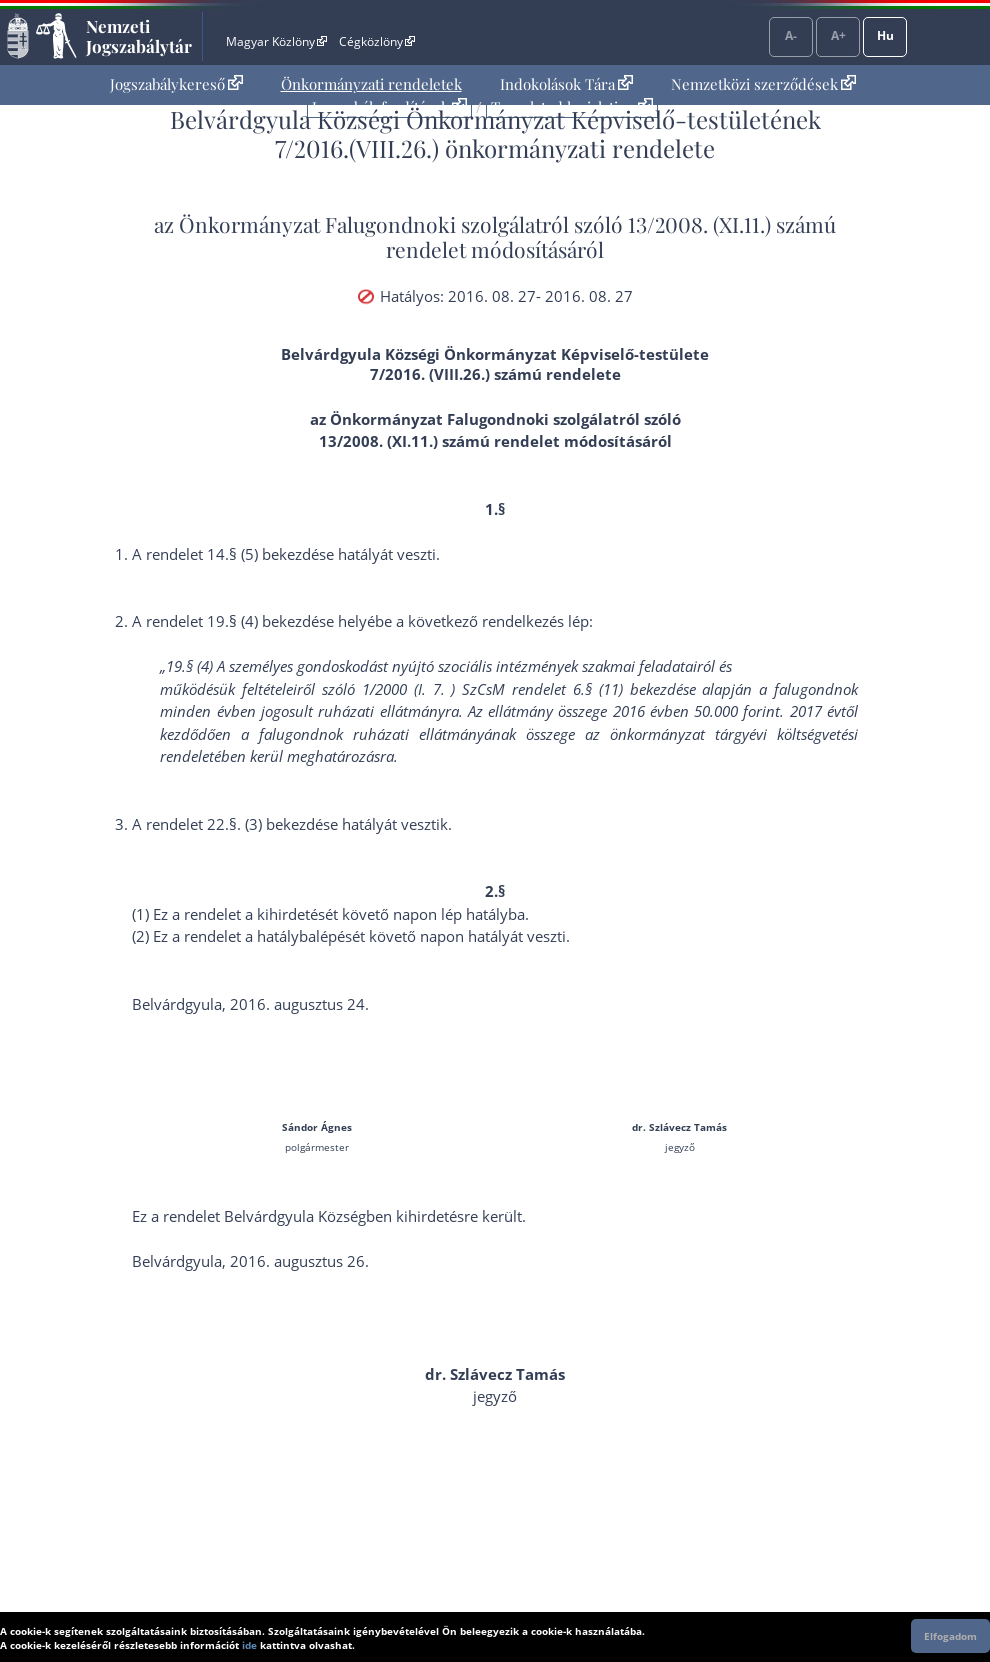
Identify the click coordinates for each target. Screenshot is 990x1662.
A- (791, 35)
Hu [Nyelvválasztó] (885, 35)
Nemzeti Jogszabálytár (139, 36)
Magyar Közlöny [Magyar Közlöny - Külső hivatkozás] (276, 41)
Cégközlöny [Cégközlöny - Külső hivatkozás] (377, 41)
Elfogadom (950, 1636)
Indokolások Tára (566, 84)
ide (249, 1645)
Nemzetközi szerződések (763, 84)
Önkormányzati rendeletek (371, 84)
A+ (838, 35)
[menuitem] (176, 84)
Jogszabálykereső (176, 84)
